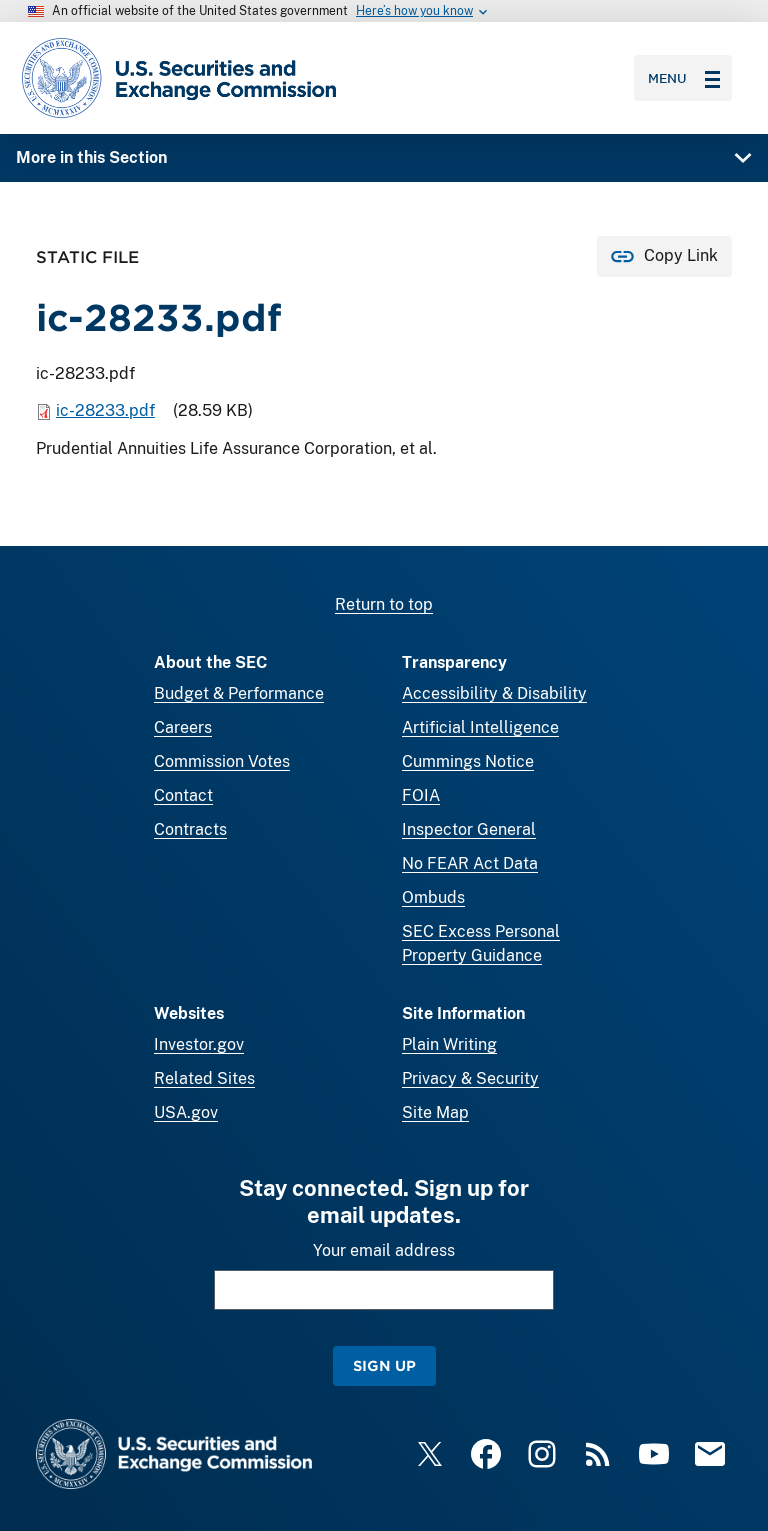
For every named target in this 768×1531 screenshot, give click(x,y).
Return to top (384, 604)
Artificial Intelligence (480, 727)
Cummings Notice (468, 761)
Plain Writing (449, 1044)
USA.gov (186, 1112)
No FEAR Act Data (470, 863)
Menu (684, 78)
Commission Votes (222, 761)
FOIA (421, 795)
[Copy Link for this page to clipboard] (664, 256)
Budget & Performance (239, 693)
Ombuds (433, 897)
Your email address (384, 1250)
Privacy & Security (470, 1078)
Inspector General (469, 829)
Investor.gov (199, 1044)
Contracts (190, 829)
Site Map (435, 1112)
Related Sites (204, 1078)
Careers (183, 727)
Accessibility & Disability (494, 693)
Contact (183, 795)
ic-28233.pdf (105, 410)
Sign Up (384, 1365)
